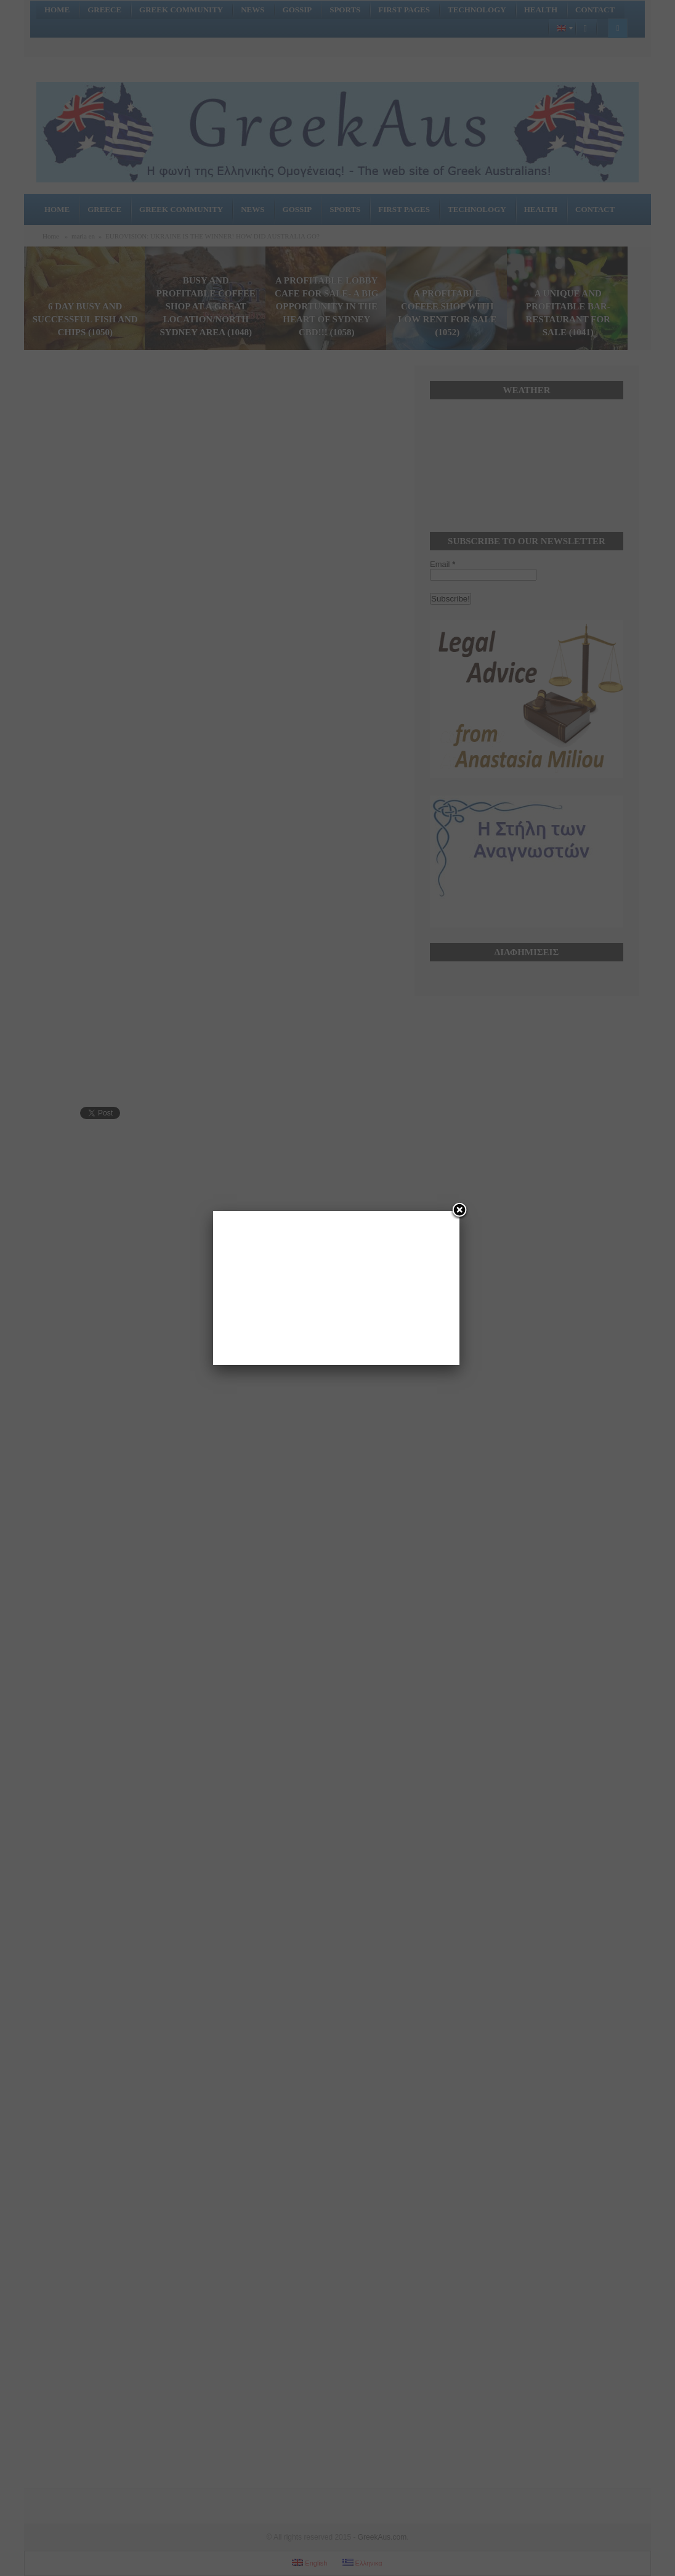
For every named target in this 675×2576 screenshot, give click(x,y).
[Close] (459, 1211)
